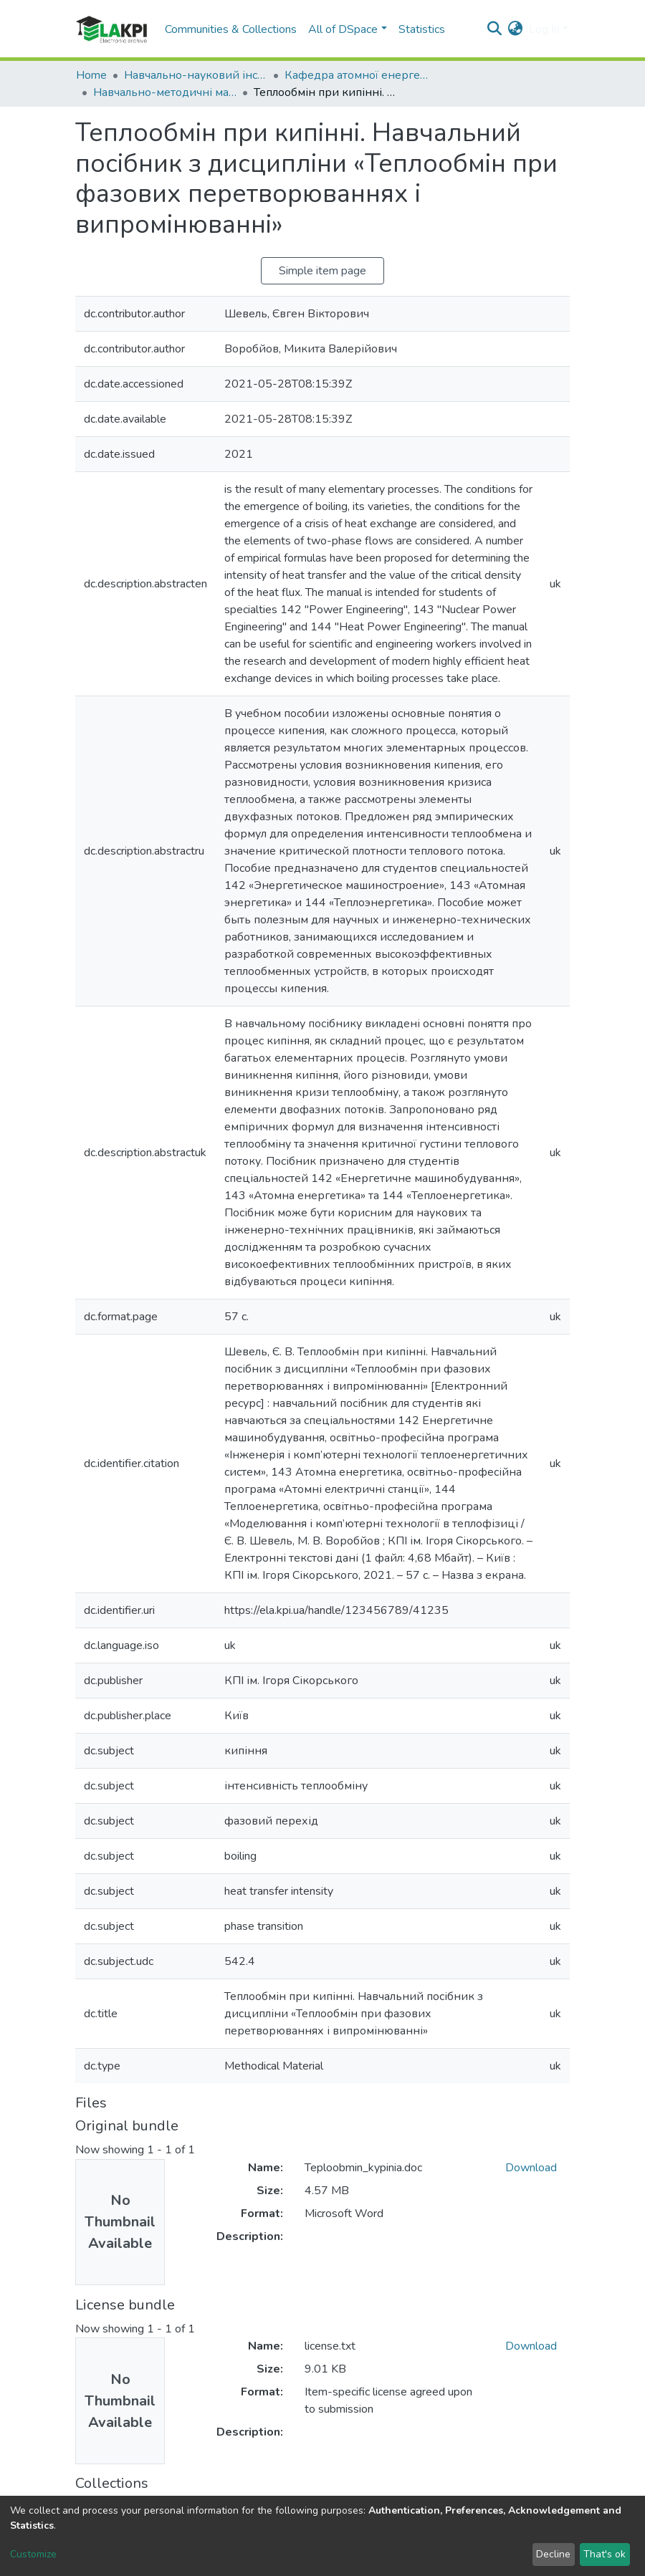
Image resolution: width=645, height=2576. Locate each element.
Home (91, 75)
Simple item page (322, 271)
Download (531, 2168)
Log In (544, 29)
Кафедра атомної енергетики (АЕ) (356, 75)
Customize (33, 2554)
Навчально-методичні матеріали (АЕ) (164, 92)
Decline (553, 2554)
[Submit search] (495, 29)
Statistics (421, 29)
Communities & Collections (231, 29)
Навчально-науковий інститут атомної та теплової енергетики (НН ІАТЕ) (195, 75)
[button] (516, 29)
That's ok (604, 2554)
